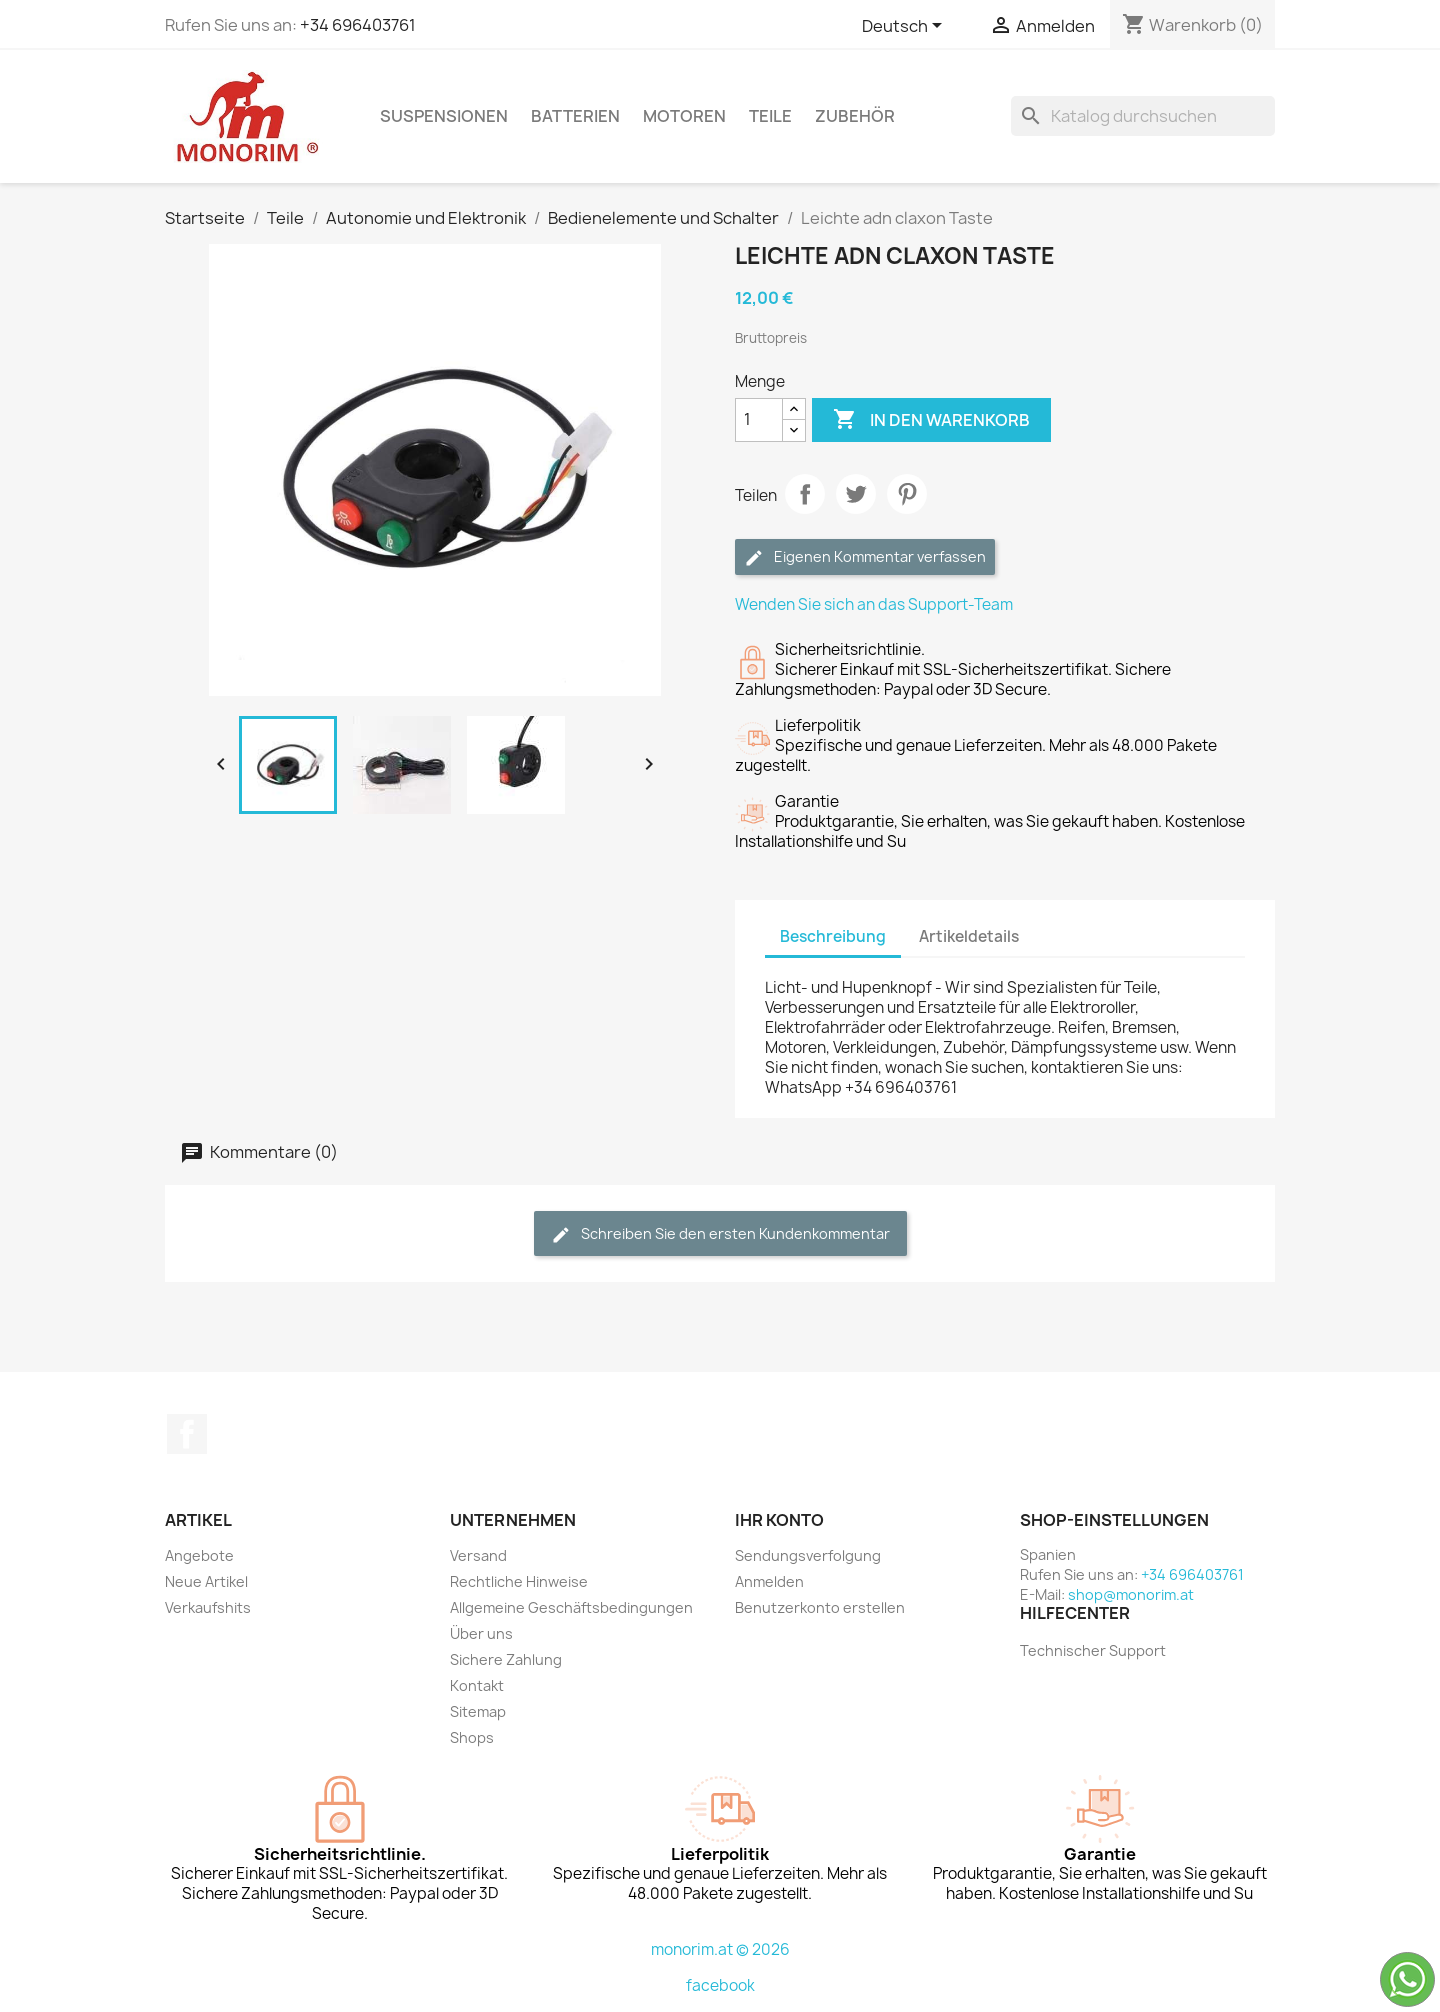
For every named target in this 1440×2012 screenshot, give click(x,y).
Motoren (684, 116)
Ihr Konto (779, 1520)
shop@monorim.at (1131, 1594)
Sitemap (478, 1711)
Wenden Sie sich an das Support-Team (874, 604)
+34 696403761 (358, 25)
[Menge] (759, 420)
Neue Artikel (206, 1581)
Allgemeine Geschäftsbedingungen (571, 1607)
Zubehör (855, 116)
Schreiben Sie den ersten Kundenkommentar (720, 1234)
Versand (478, 1555)
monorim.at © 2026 (720, 1949)
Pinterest (907, 494)
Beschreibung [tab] (833, 936)
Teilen (805, 494)
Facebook (187, 1434)
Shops (472, 1737)
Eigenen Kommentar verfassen (865, 557)
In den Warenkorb (931, 420)
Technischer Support (1093, 1650)
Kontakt (477, 1685)
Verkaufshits (208, 1607)
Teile (770, 116)
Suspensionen (444, 116)
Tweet (856, 494)
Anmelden (769, 1581)
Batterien (575, 116)
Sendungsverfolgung (808, 1555)
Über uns (481, 1633)
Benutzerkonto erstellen (820, 1607)
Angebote (199, 1555)
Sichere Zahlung (506, 1659)
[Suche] (1143, 116)
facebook (720, 1985)
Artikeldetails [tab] (969, 936)
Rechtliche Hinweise (519, 1581)
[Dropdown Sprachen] (905, 27)
